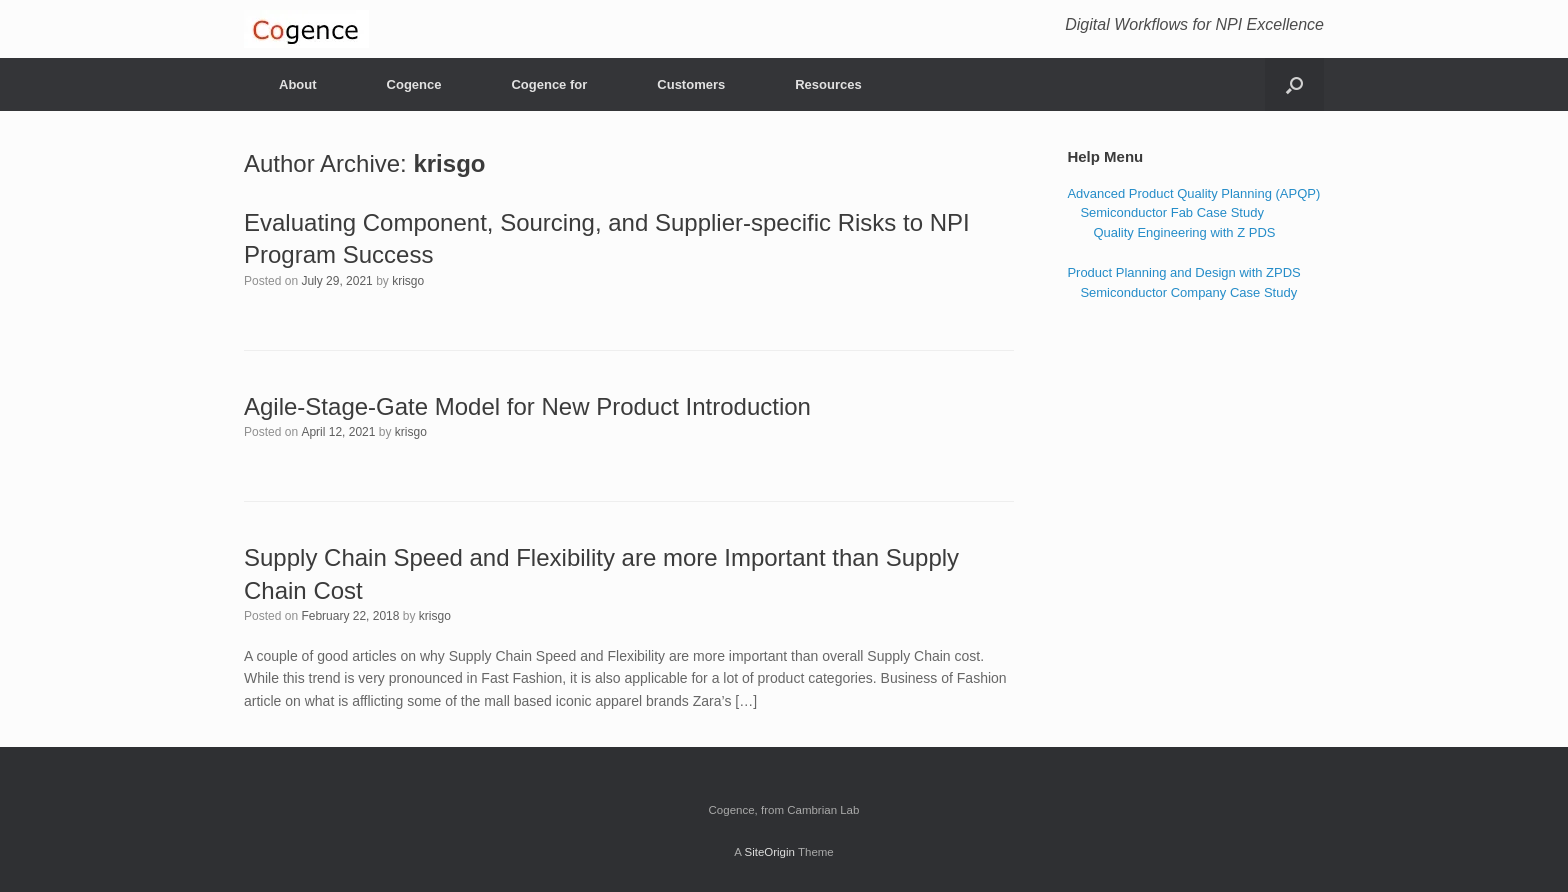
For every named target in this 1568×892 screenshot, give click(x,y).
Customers (691, 84)
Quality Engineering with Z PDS (1184, 232)
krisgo (449, 163)
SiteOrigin (769, 852)
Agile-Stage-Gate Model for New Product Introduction (527, 406)
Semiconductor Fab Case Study (1172, 212)
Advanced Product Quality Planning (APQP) (1193, 193)
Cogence (414, 84)
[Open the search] (1294, 84)
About (298, 84)
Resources (828, 84)
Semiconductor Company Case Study (1188, 292)
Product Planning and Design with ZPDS (1183, 272)
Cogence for (549, 84)
